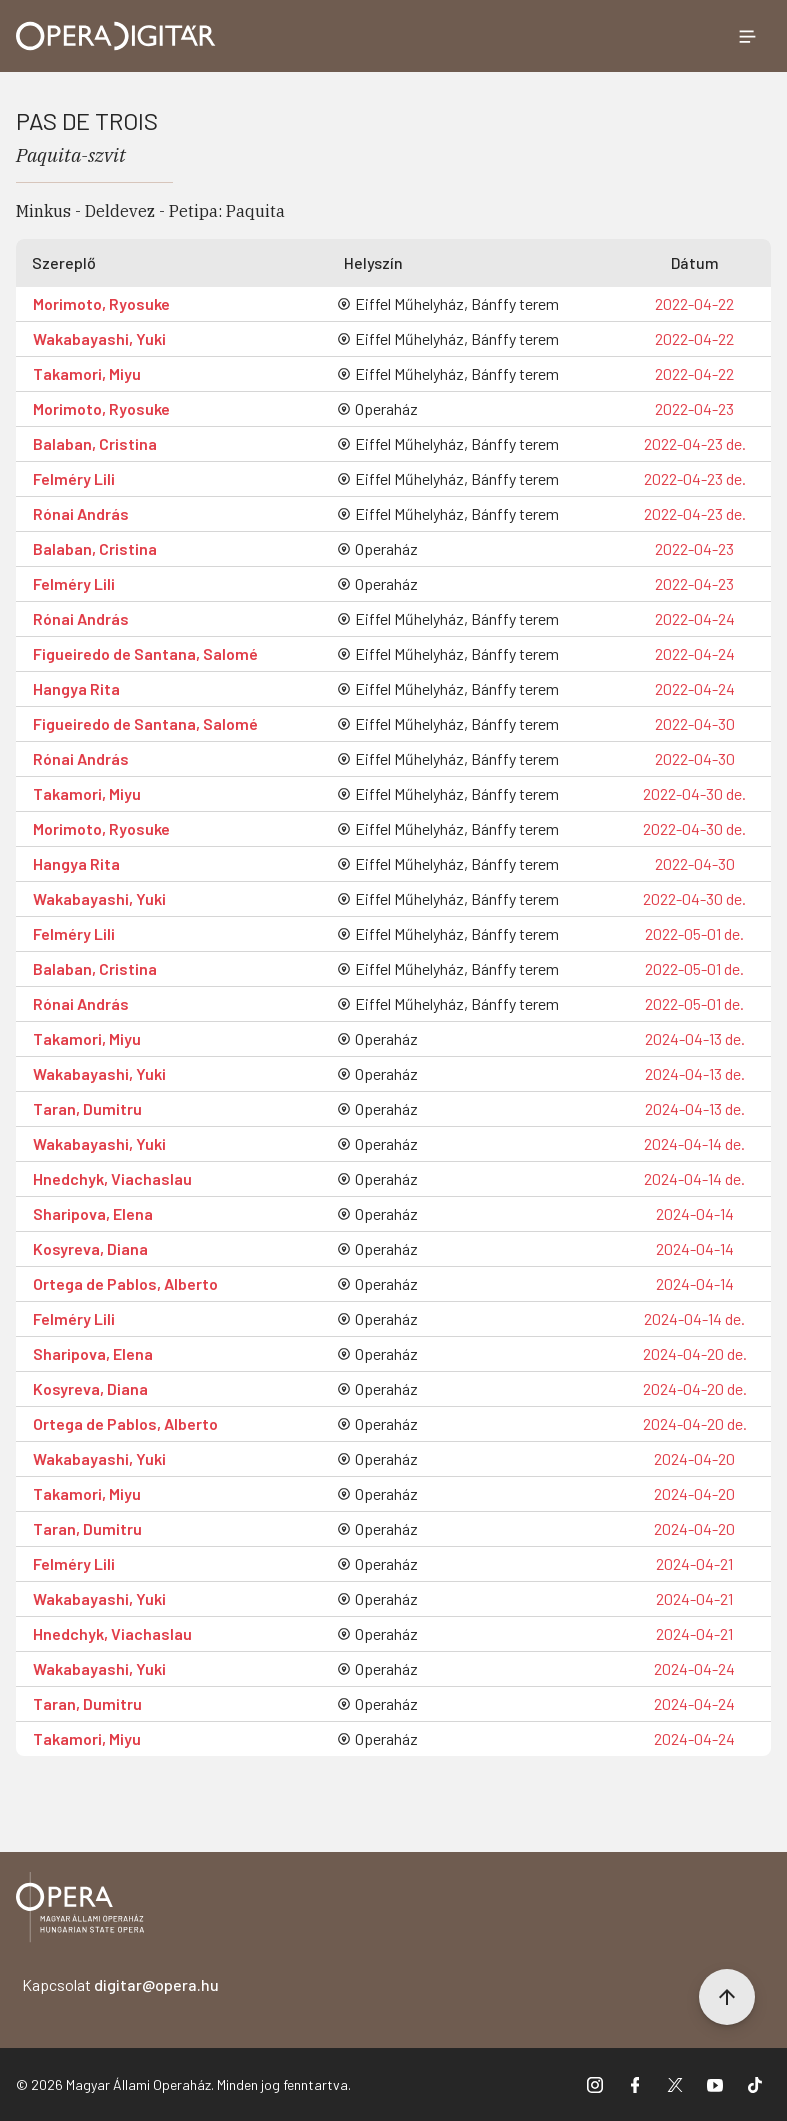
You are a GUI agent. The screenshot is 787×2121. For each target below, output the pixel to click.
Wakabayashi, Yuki (99, 338)
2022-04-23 (694, 408)
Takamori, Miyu (87, 373)
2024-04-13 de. (695, 1038)
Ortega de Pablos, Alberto (125, 1283)
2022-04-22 (694, 303)
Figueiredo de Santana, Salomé (145, 653)
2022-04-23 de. (695, 443)
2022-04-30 (695, 723)
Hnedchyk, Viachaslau (112, 1178)
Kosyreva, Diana (90, 1248)
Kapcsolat (120, 1984)
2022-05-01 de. (694, 933)
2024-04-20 (694, 1458)
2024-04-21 (694, 1563)
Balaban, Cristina (95, 443)
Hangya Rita (76, 688)
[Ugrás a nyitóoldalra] (116, 36)
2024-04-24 (694, 1668)
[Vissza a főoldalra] (80, 1910)
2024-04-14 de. (694, 1143)
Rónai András (81, 513)
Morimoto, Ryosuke (101, 303)
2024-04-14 (695, 1213)
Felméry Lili (74, 478)
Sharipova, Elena (93, 1213)
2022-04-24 (695, 618)
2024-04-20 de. (695, 1353)
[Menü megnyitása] (747, 36)
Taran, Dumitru (87, 1108)
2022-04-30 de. (694, 793)
